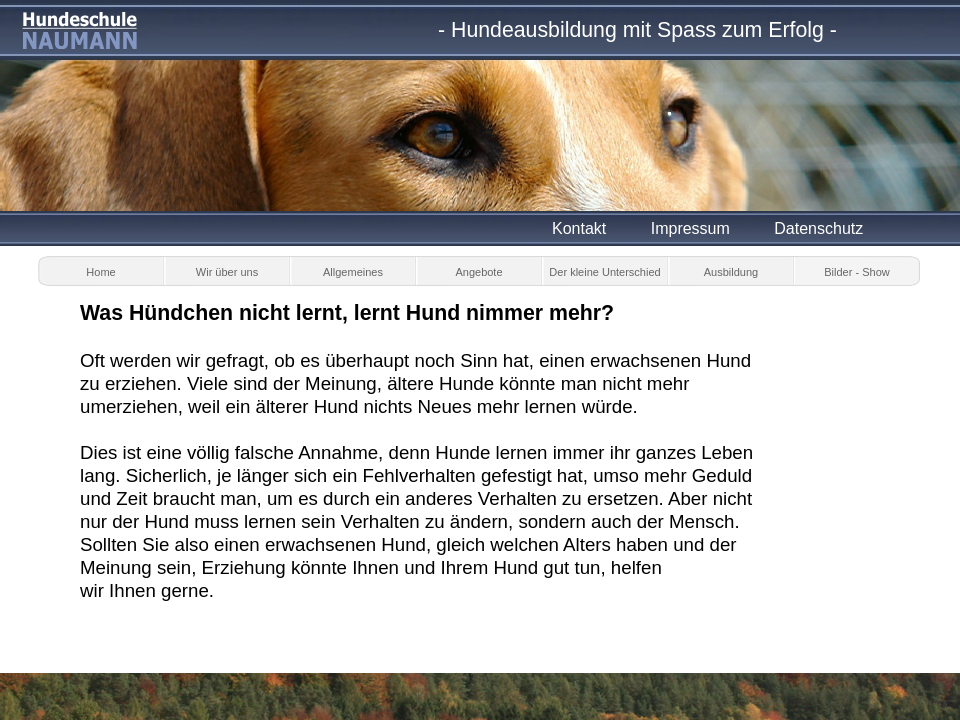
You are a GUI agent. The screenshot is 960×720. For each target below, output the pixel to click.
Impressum (690, 228)
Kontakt (579, 228)
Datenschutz (818, 228)
